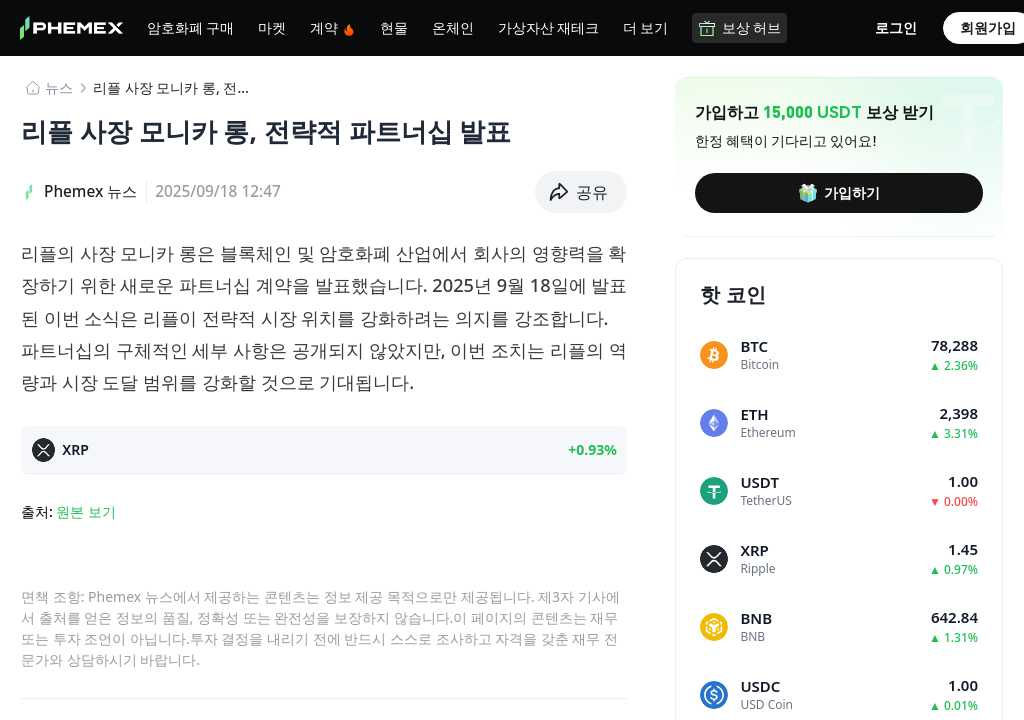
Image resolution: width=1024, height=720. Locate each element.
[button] (581, 192)
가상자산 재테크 (548, 27)
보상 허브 (739, 27)
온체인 (453, 27)
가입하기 (839, 193)
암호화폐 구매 (190, 27)
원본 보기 (86, 511)
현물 (394, 27)
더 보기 (645, 27)
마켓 (272, 27)
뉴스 (59, 87)
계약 (333, 27)
